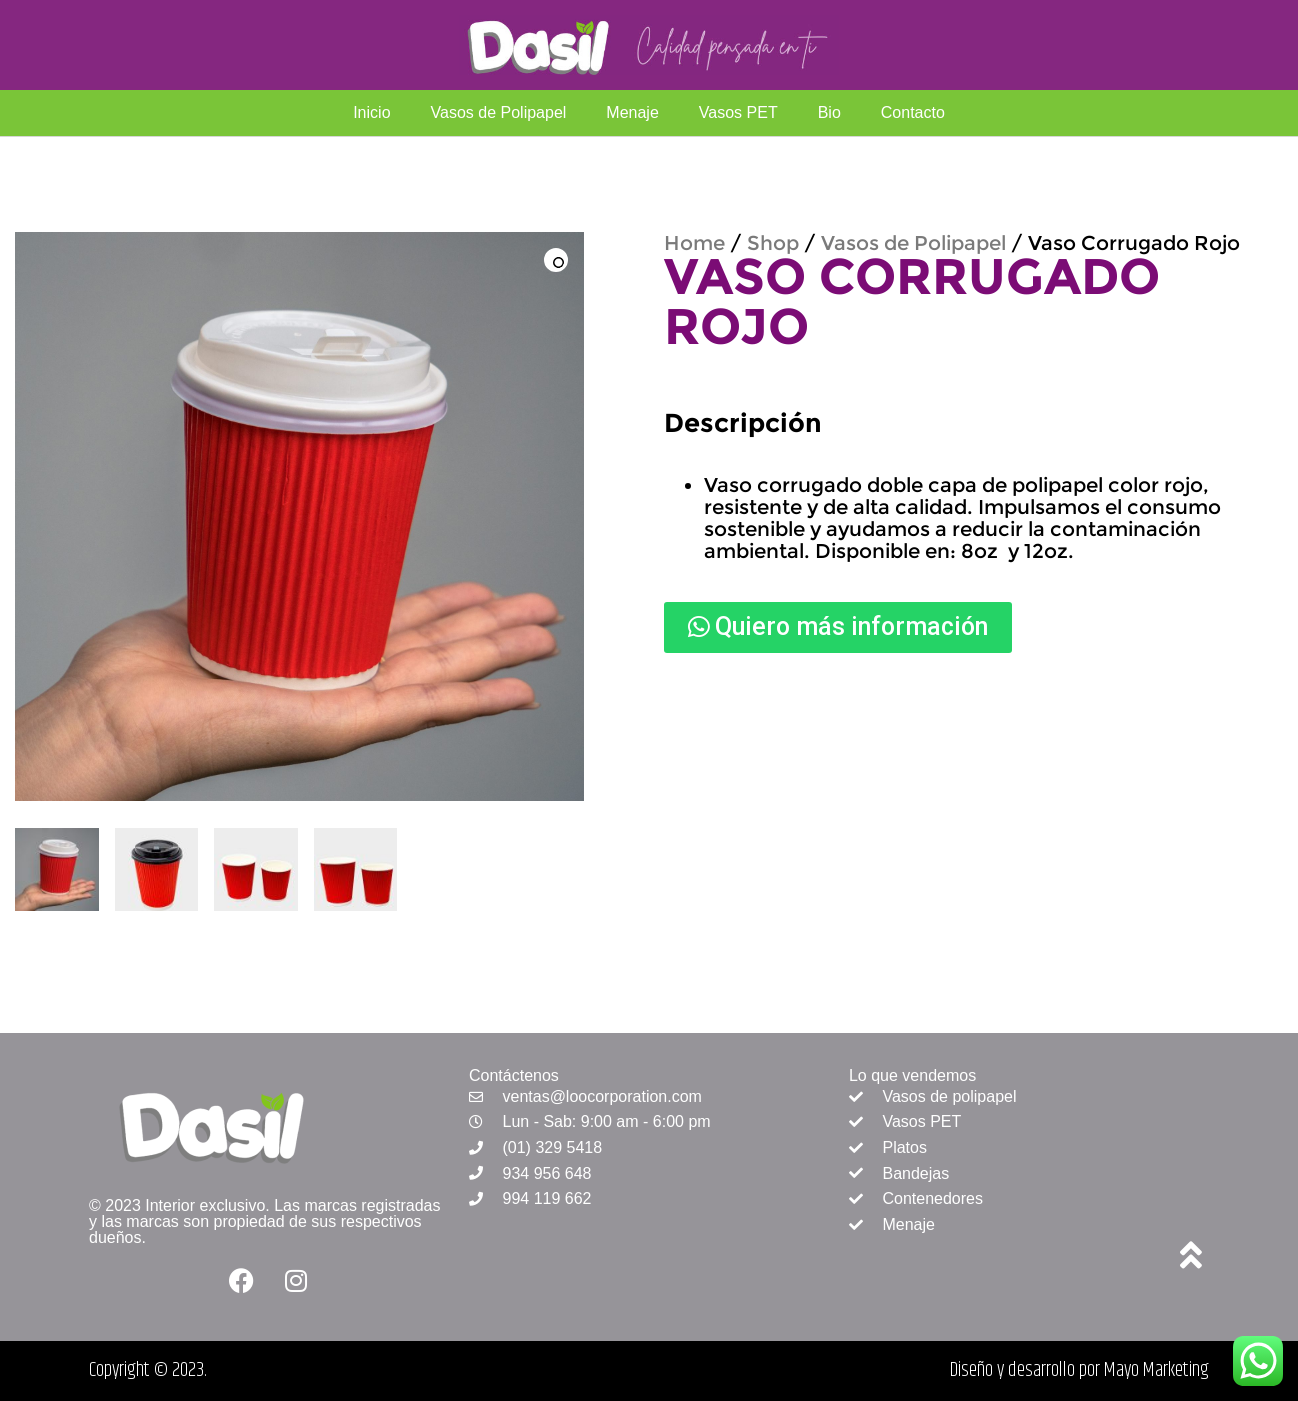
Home (694, 243)
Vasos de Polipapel (499, 112)
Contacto (913, 112)
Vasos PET (738, 112)
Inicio (371, 112)
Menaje (632, 112)
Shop (773, 243)
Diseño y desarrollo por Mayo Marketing (1079, 1370)
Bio (829, 112)
